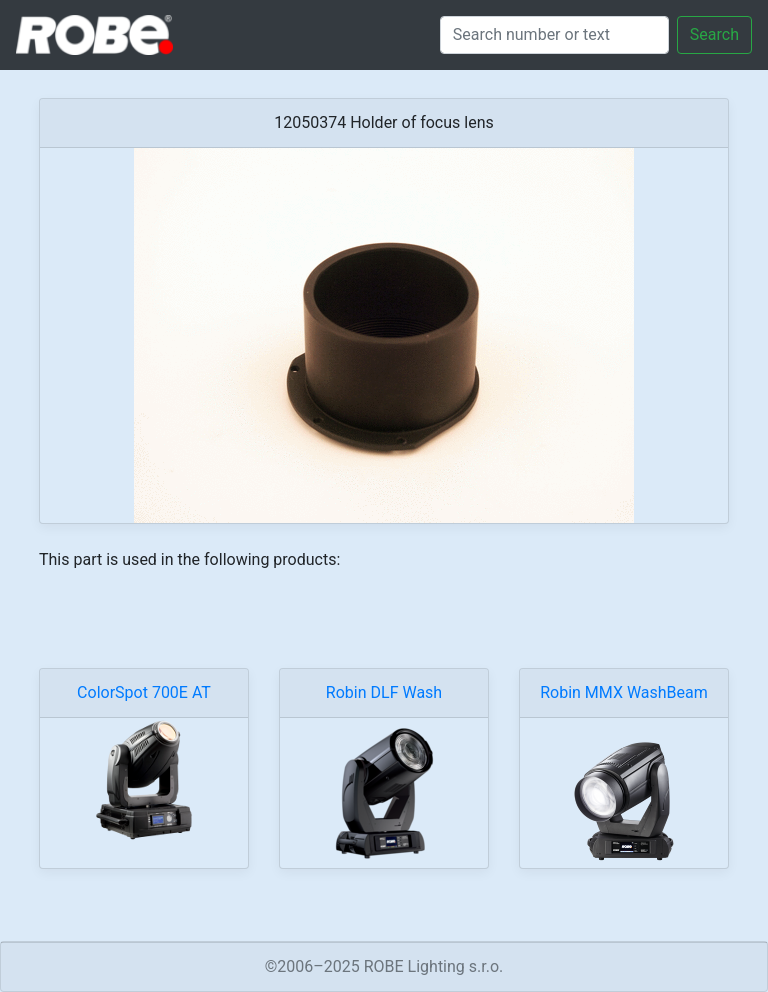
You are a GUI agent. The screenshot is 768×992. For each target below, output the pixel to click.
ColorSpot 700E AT (144, 692)
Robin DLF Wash (384, 692)
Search (714, 34)
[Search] (554, 35)
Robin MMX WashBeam (624, 692)
